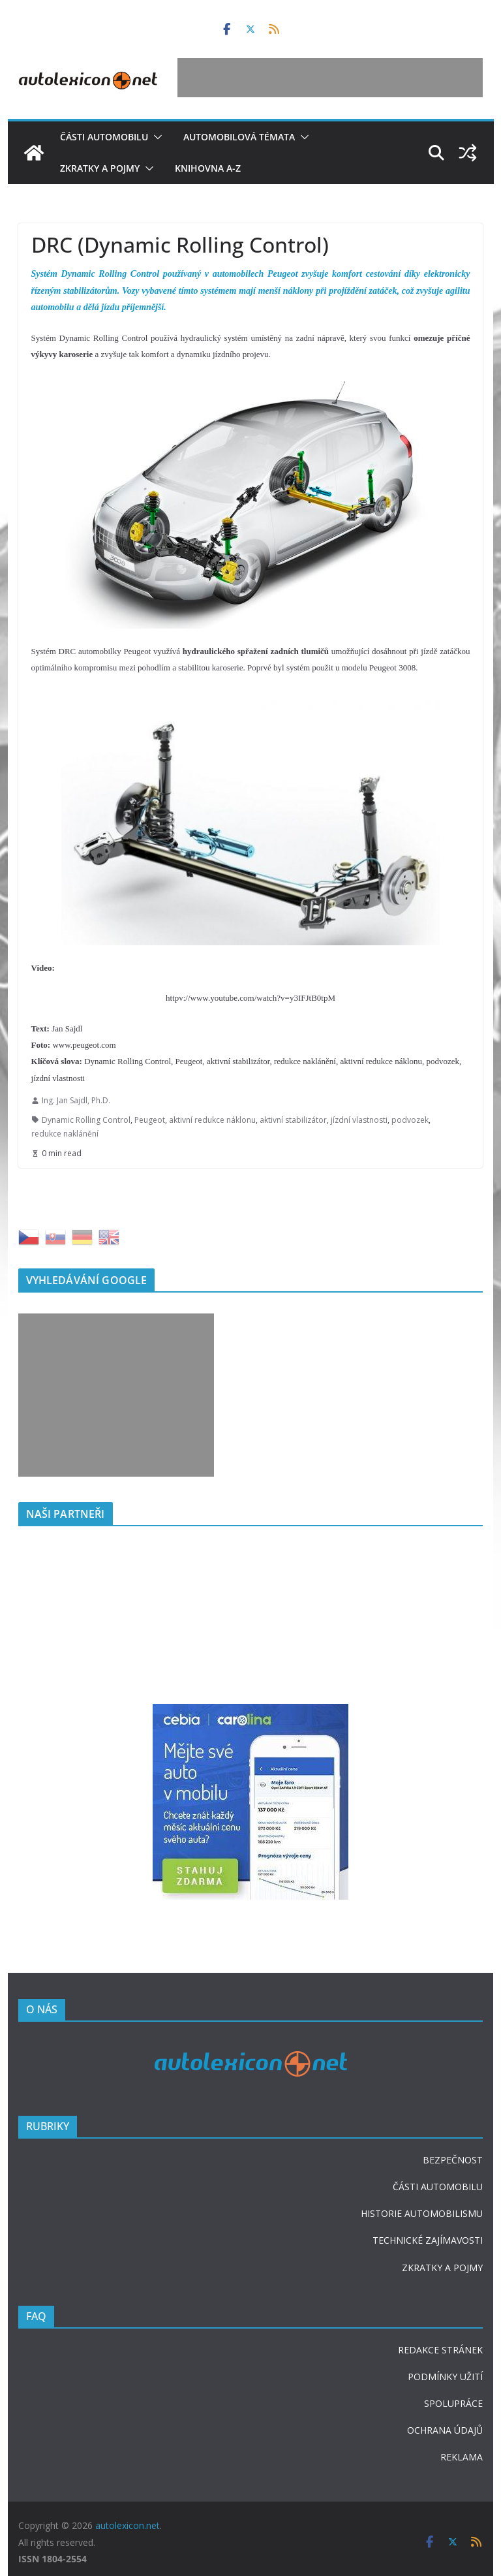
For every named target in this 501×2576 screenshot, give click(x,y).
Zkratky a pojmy (100, 168)
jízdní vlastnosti (359, 1119)
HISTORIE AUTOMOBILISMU (422, 2213)
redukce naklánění (65, 1133)
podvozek (410, 1119)
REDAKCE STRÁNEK (440, 2350)
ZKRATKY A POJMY (442, 2267)
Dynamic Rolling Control (86, 1119)
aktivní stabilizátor (293, 1119)
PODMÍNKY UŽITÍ (445, 2376)
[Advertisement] (330, 77)
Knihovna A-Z (208, 168)
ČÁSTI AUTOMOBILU (438, 2186)
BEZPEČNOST (453, 2160)
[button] (155, 137)
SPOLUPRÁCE (453, 2403)
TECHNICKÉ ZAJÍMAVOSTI (427, 2240)
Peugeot (149, 1119)
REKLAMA (461, 2457)
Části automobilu (104, 137)
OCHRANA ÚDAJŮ (445, 2430)
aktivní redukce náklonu (212, 1119)
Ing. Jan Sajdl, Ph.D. (76, 1100)
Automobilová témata (239, 137)
